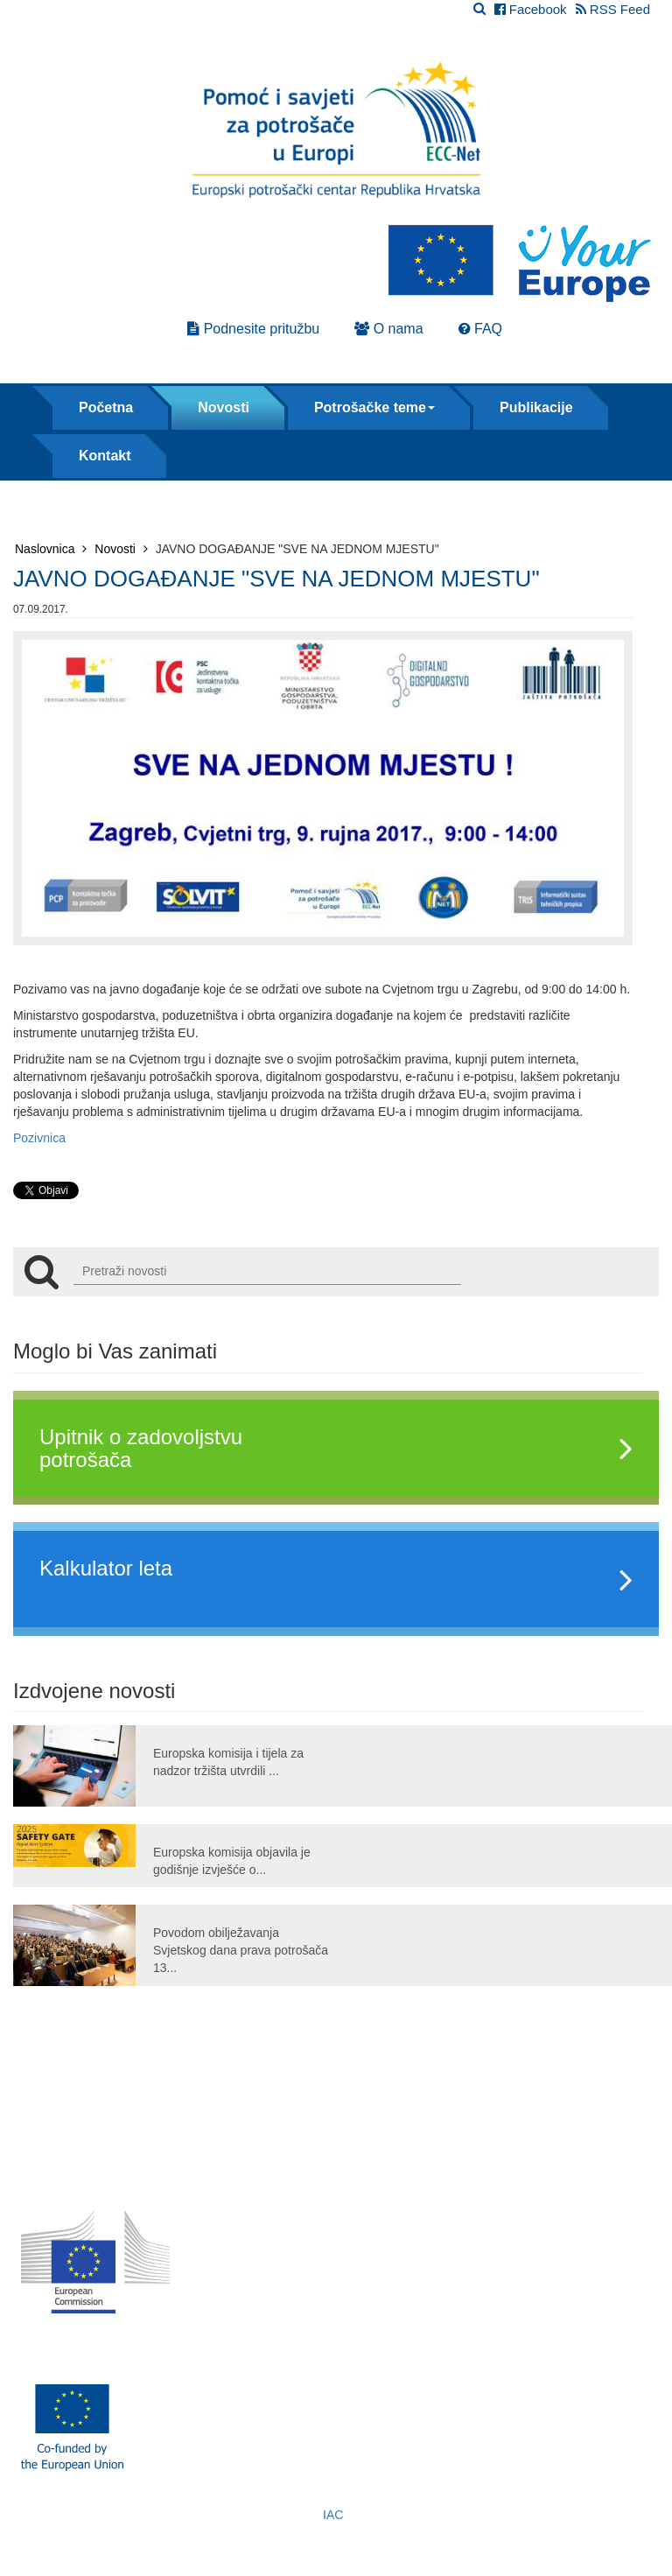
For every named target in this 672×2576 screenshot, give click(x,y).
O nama (388, 328)
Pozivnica (39, 1138)
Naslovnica (51, 549)
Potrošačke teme (374, 407)
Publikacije (536, 407)
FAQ (480, 328)
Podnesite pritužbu (253, 328)
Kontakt (105, 455)
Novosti (223, 407)
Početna (106, 407)
